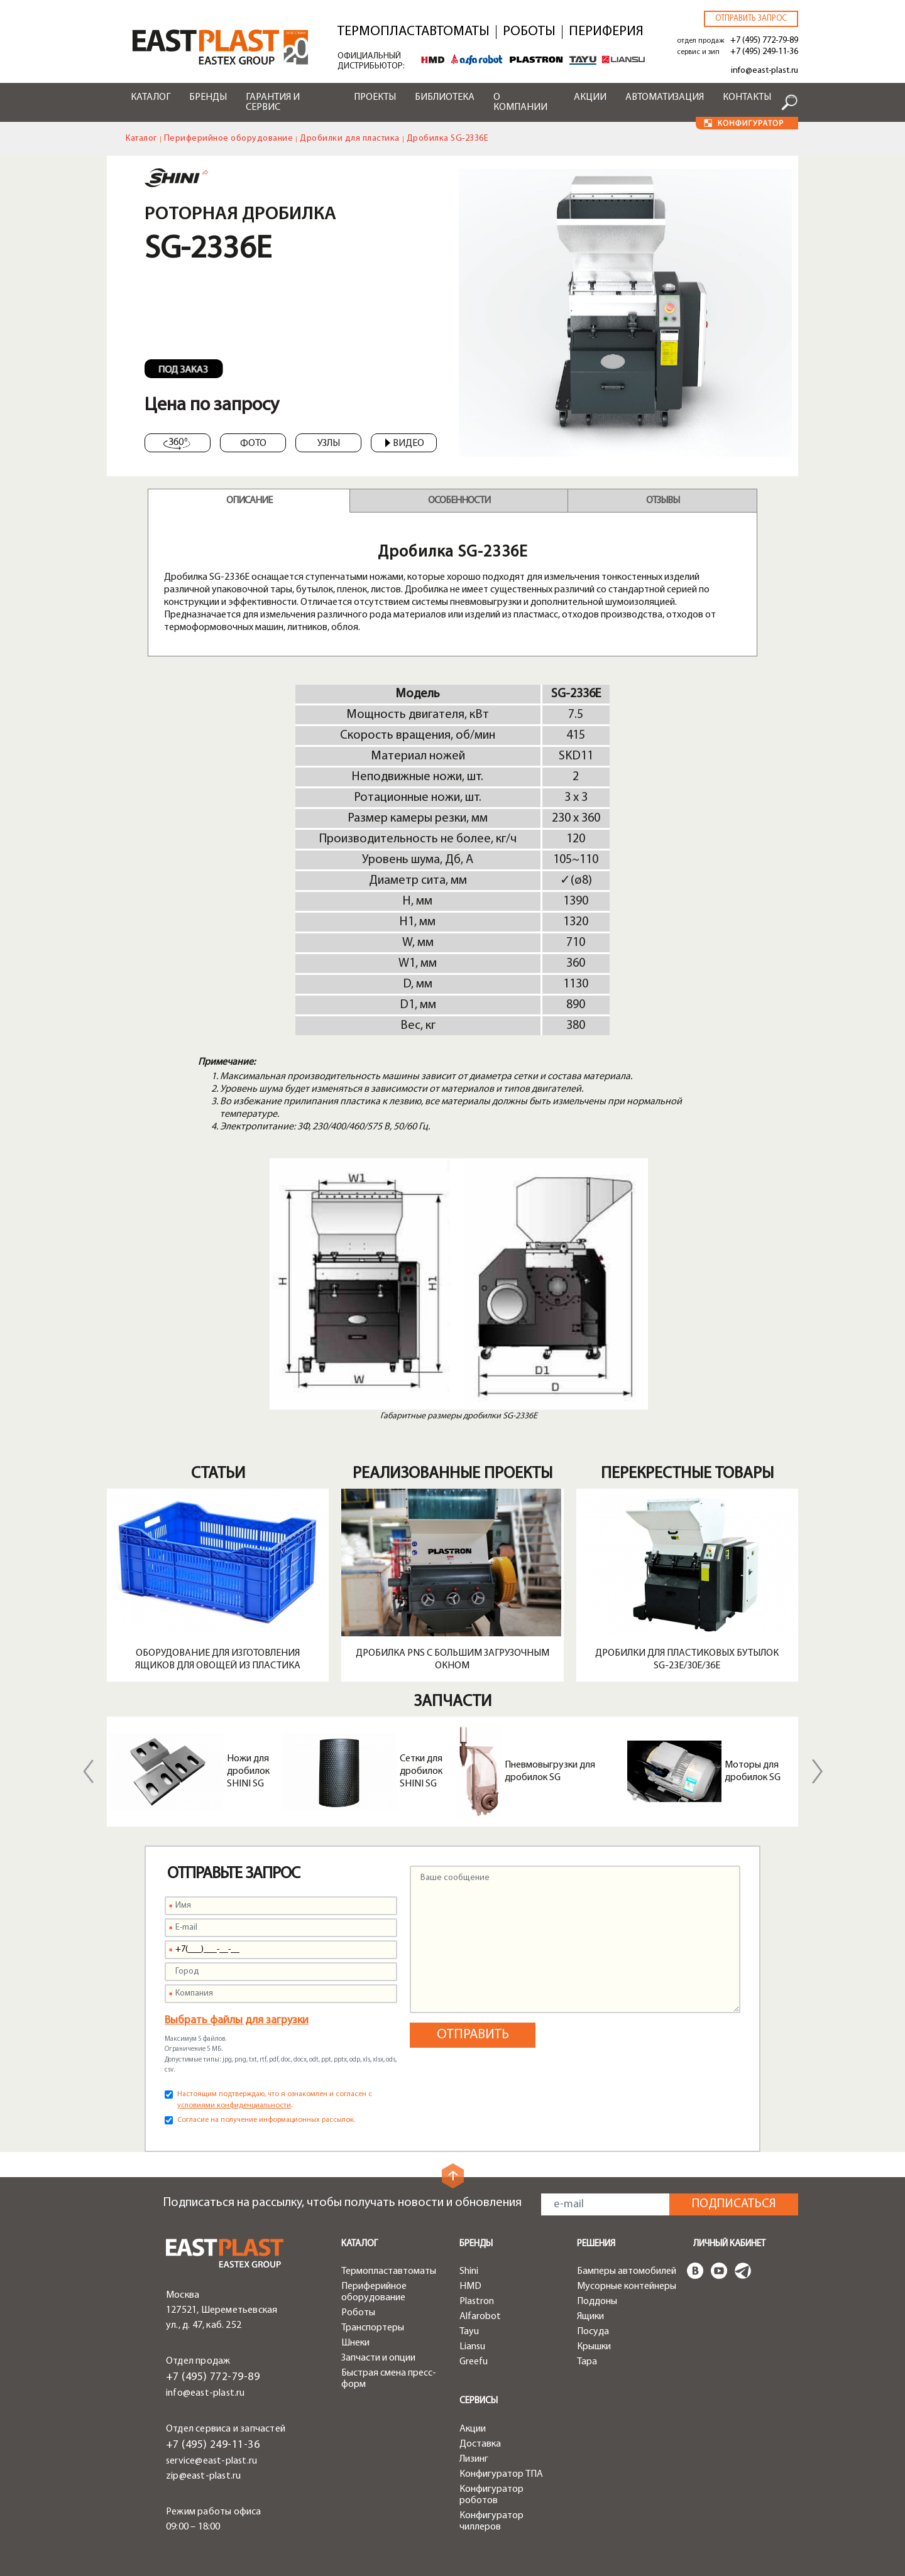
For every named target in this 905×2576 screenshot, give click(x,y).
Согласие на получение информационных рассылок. (266, 2120)
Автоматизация (664, 97)
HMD (470, 2286)
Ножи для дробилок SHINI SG (248, 1771)
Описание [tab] (249, 501)
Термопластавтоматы (413, 32)
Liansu (472, 2347)
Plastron (476, 2301)
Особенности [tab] (459, 501)
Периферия (606, 32)
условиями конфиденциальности (234, 2105)
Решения (596, 2244)
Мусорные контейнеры (626, 2286)
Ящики (590, 2317)
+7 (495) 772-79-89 (764, 40)
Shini (468, 2271)
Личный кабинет (729, 2244)
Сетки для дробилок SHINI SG (421, 1771)
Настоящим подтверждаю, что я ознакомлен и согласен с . (274, 2099)
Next (817, 1771)
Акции (590, 97)
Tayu (469, 2332)
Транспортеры (372, 2328)
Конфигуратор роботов (491, 2495)
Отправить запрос (751, 18)
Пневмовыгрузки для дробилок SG (550, 1771)
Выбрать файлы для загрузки (237, 2020)
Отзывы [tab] (662, 501)
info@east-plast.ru (764, 70)
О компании (520, 102)
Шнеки (355, 2343)
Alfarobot (480, 2317)
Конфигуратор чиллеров (491, 2521)
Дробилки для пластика (350, 138)
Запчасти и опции (378, 2358)
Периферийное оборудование (228, 138)
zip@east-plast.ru (203, 2457)
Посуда (593, 2332)
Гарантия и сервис (273, 102)
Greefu (473, 2362)
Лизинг (473, 2459)
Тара (587, 2362)
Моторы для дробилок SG (753, 1771)
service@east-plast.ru (211, 2442)
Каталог (150, 97)
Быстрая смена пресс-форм (388, 2378)
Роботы (529, 32)
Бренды (208, 97)
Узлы (328, 443)
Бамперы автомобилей (626, 2271)
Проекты (375, 97)
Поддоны (597, 2301)
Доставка (480, 2444)
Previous (88, 1771)
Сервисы (478, 2401)
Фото (253, 443)
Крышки (594, 2347)
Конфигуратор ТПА (501, 2474)
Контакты (747, 97)
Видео (404, 443)
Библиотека (444, 97)
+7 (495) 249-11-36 (764, 52)
